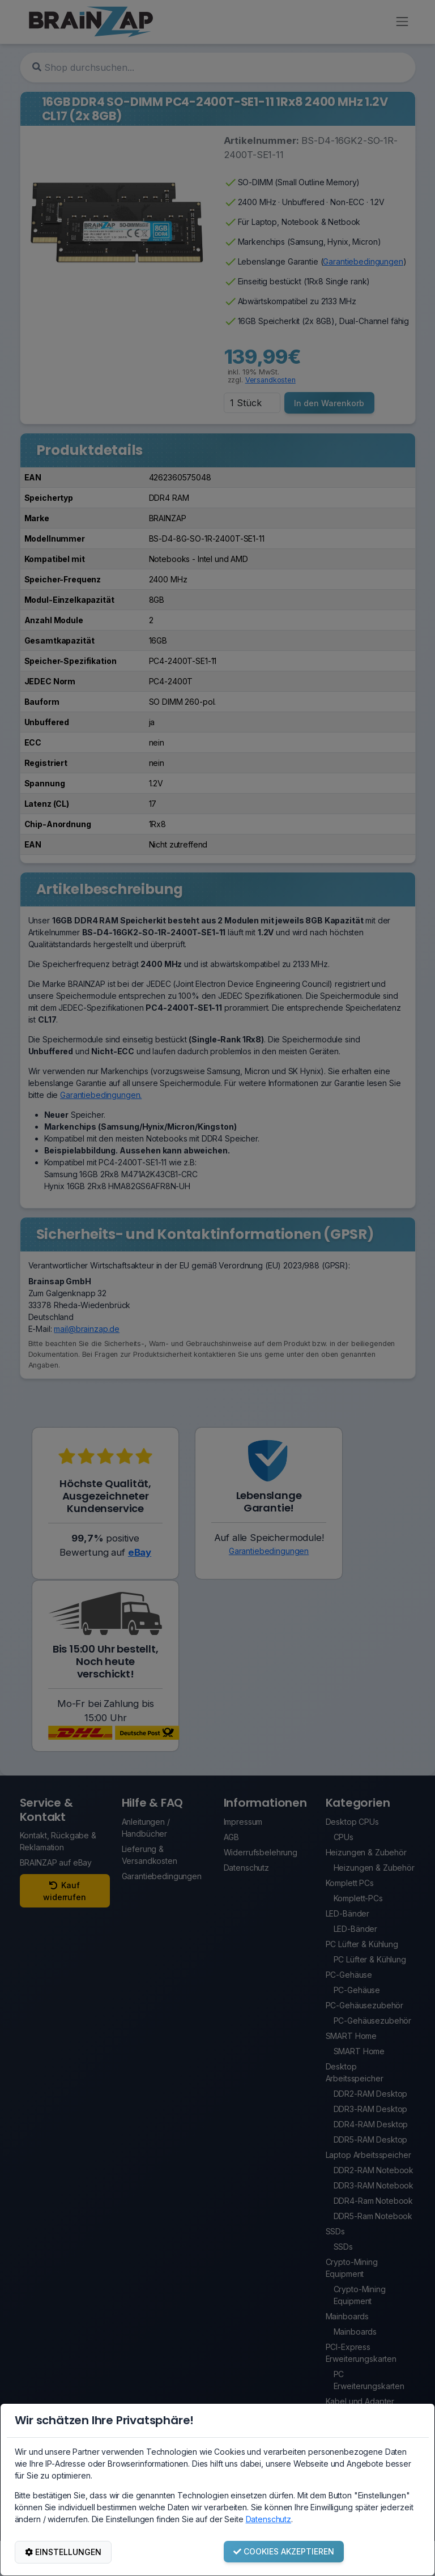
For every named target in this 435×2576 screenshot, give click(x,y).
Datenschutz (268, 2519)
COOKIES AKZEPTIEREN (283, 2551)
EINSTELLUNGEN (63, 2552)
